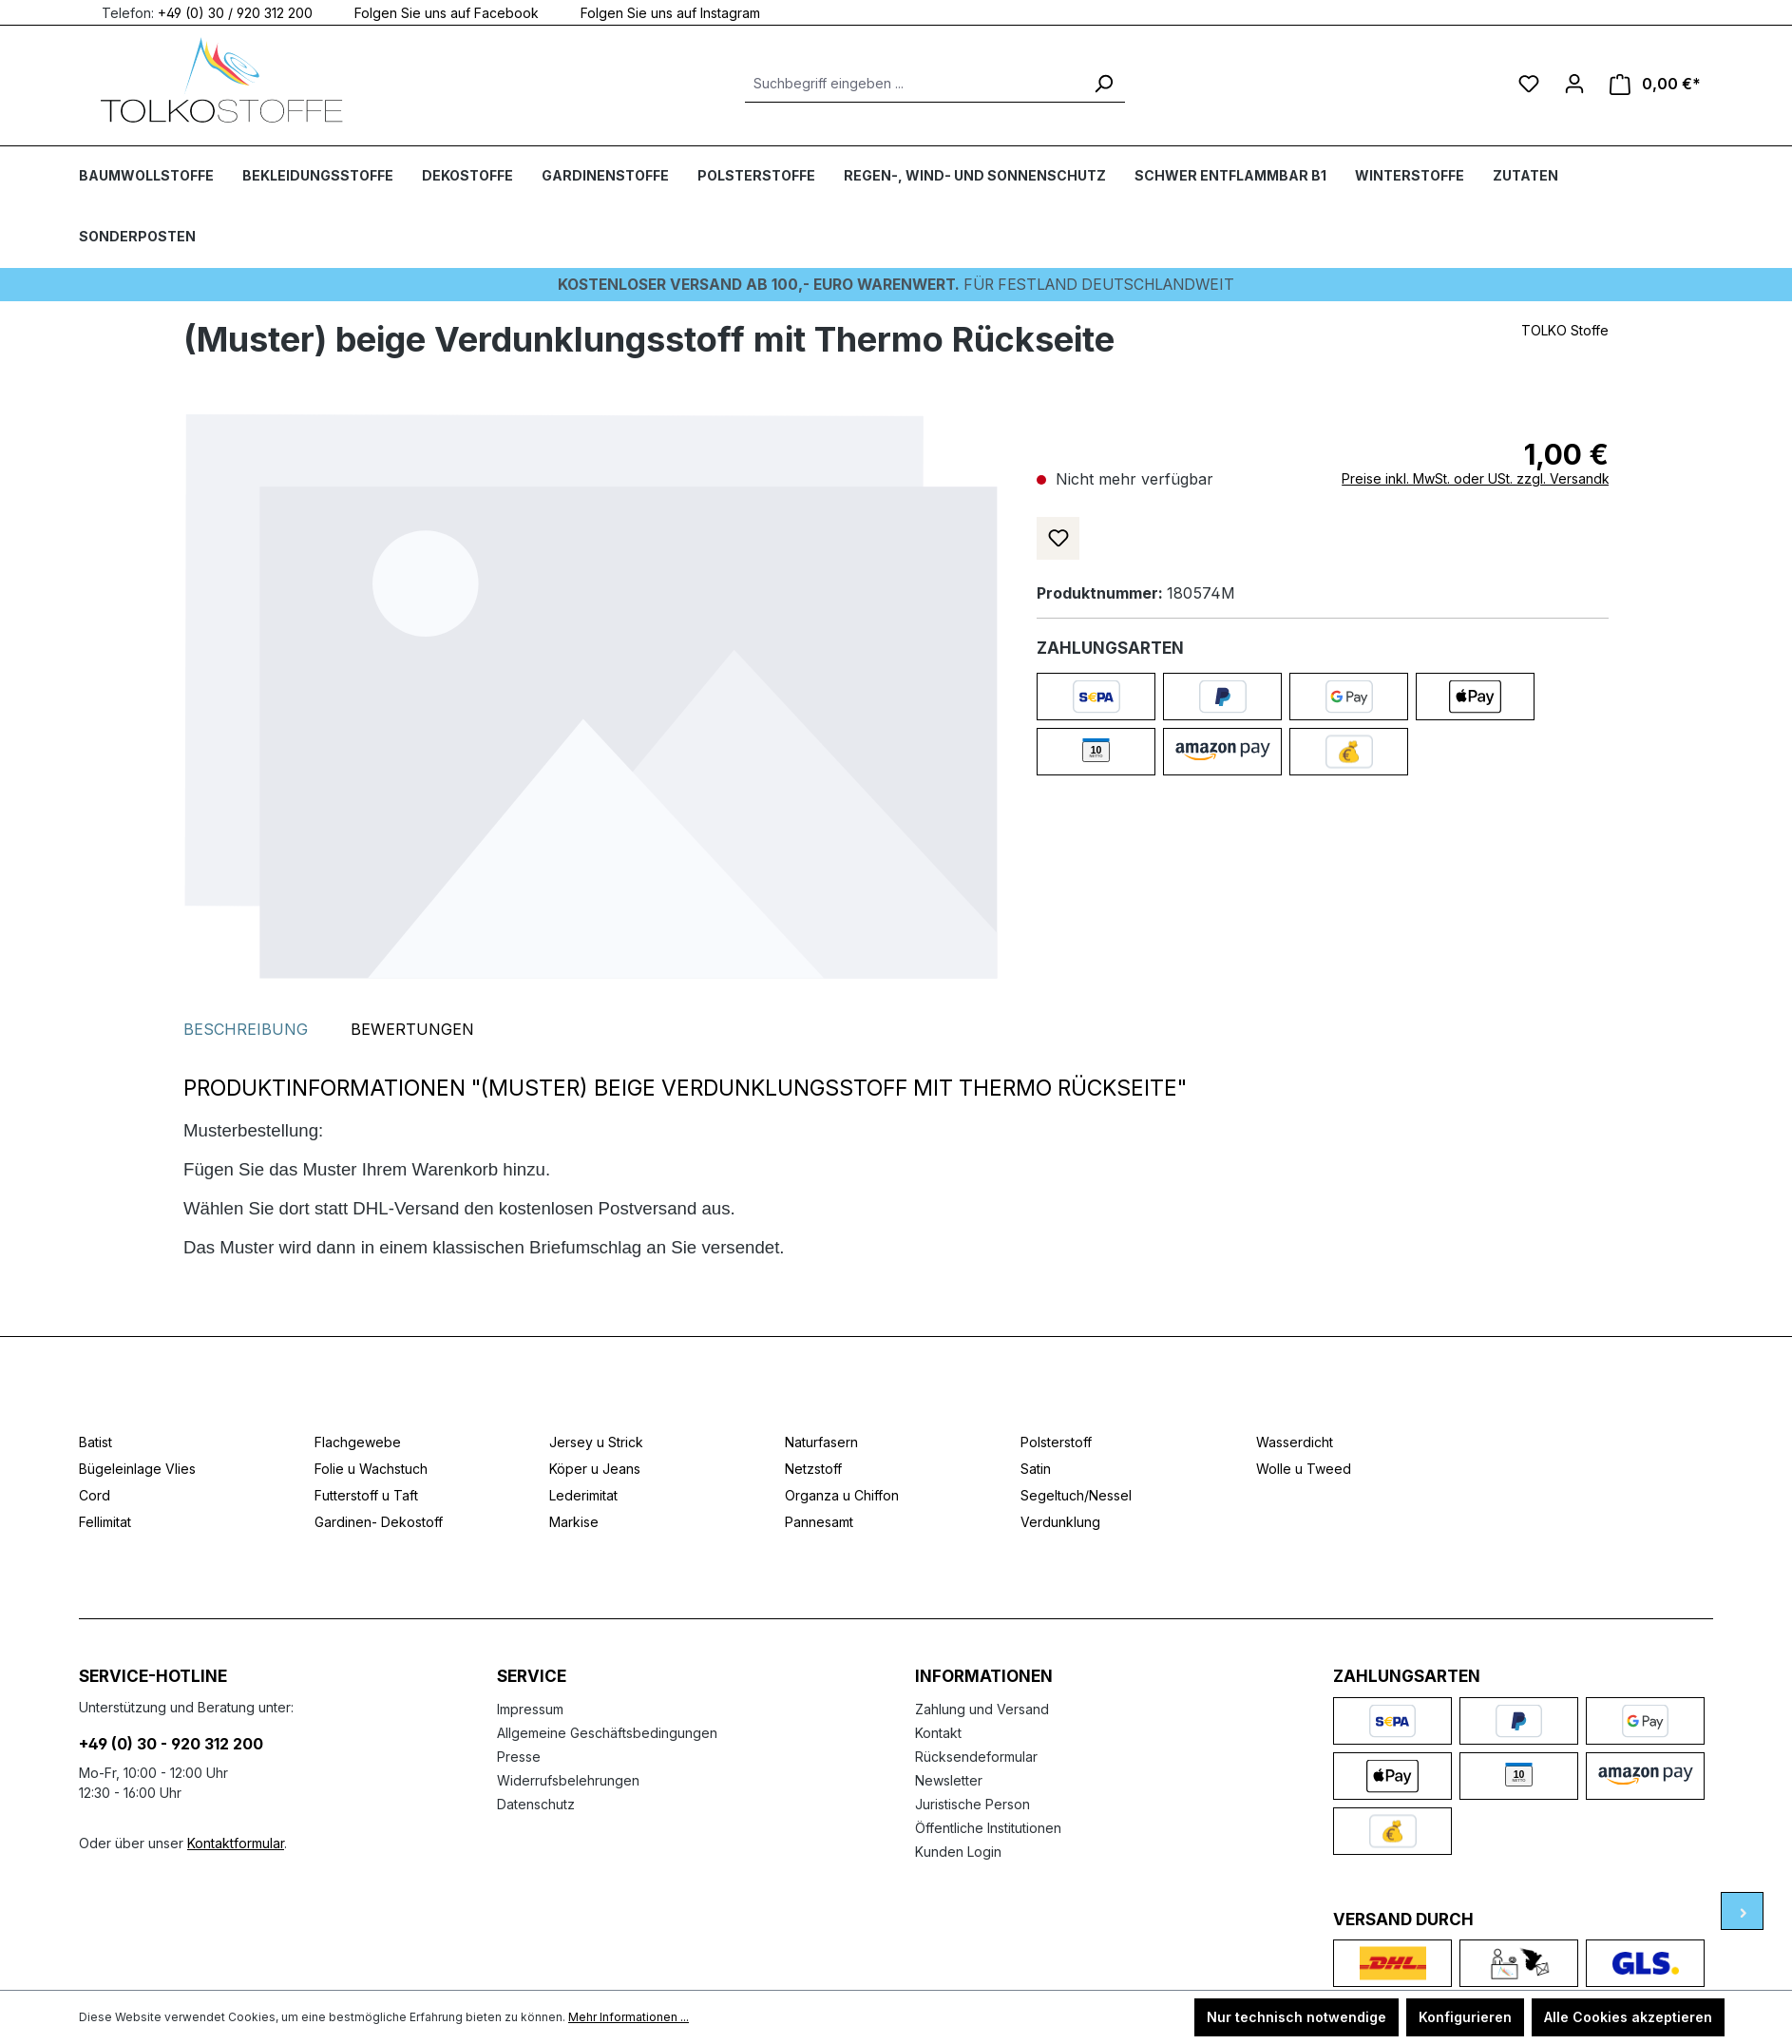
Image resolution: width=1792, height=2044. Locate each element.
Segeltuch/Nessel (1076, 1495)
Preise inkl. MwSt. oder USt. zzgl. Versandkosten (1493, 477)
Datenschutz (536, 1803)
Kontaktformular (235, 1842)
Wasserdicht (1294, 1442)
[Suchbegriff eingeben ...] (913, 84)
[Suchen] (1103, 84)
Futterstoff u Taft (366, 1495)
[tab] (245, 1029)
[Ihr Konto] (1574, 84)
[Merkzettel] (1529, 84)
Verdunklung (1060, 1522)
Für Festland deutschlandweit (896, 284)
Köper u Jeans (594, 1469)
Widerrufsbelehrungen (568, 1779)
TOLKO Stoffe (1565, 329)
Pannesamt (819, 1522)
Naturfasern (821, 1442)
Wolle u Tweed (1303, 1469)
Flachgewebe (358, 1442)
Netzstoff (813, 1469)
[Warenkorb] (1655, 84)
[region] (591, 696)
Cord (94, 1495)
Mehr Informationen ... (628, 2017)
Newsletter (948, 1779)
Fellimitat (105, 1522)
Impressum (530, 1708)
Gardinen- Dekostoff (379, 1522)
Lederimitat (583, 1495)
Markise (574, 1522)
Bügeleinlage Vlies (137, 1469)
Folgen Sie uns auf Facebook (435, 12)
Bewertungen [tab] (412, 1029)
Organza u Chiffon (842, 1495)
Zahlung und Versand (982, 1708)
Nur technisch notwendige (1296, 2017)
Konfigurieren (1465, 2017)
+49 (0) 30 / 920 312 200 (235, 12)
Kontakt (938, 1732)
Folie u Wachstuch (371, 1469)
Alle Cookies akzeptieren (1628, 2017)
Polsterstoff (1056, 1442)
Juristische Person (972, 1803)
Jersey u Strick (596, 1442)
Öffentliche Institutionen (988, 1827)
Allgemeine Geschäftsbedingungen (607, 1732)
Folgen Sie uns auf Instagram (659, 12)
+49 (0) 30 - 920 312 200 (171, 1742)
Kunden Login (958, 1851)
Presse (519, 1756)
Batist (95, 1442)
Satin (1035, 1469)
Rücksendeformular (976, 1756)
